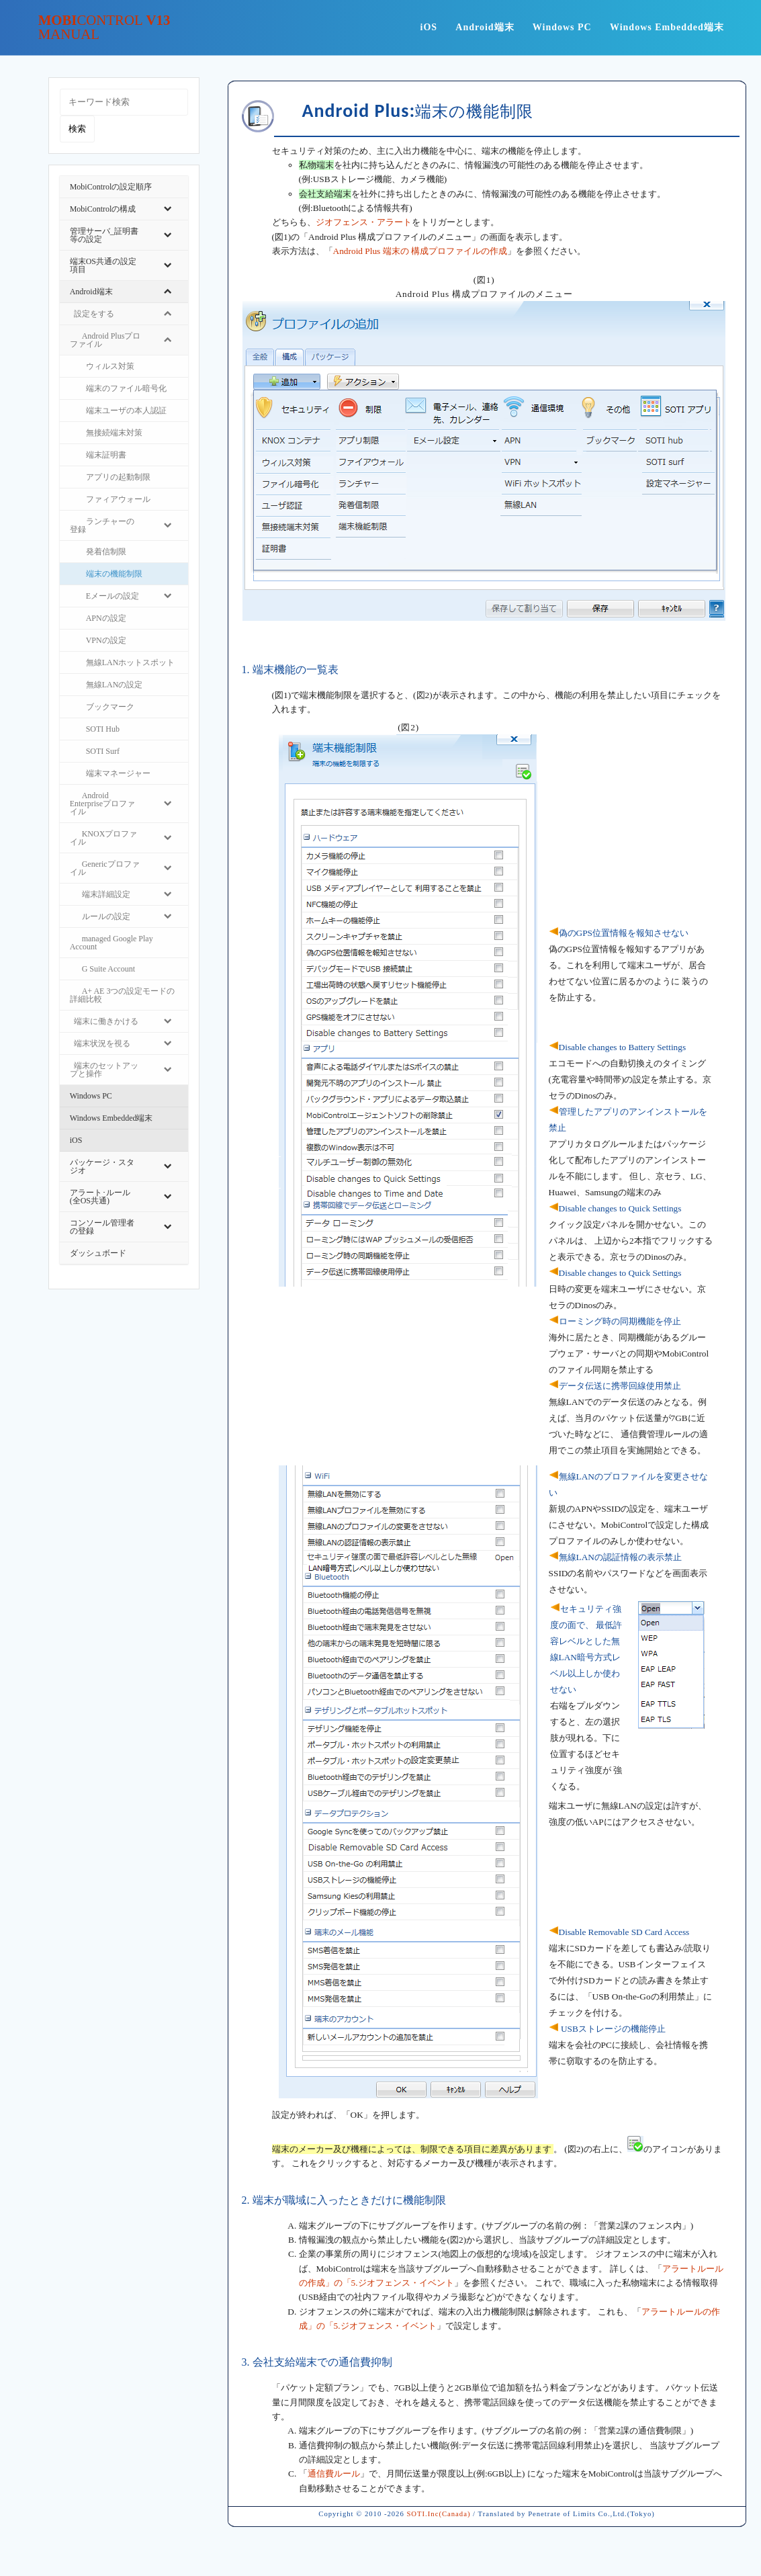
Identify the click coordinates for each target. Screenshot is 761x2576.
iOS (429, 27)
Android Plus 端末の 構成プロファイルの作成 (420, 251)
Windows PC (562, 27)
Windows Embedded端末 (667, 27)
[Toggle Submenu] (168, 209)
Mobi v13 (104, 27)
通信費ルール (334, 2473)
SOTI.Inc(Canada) (438, 2514)
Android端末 (484, 27)
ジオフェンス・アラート (364, 222)
